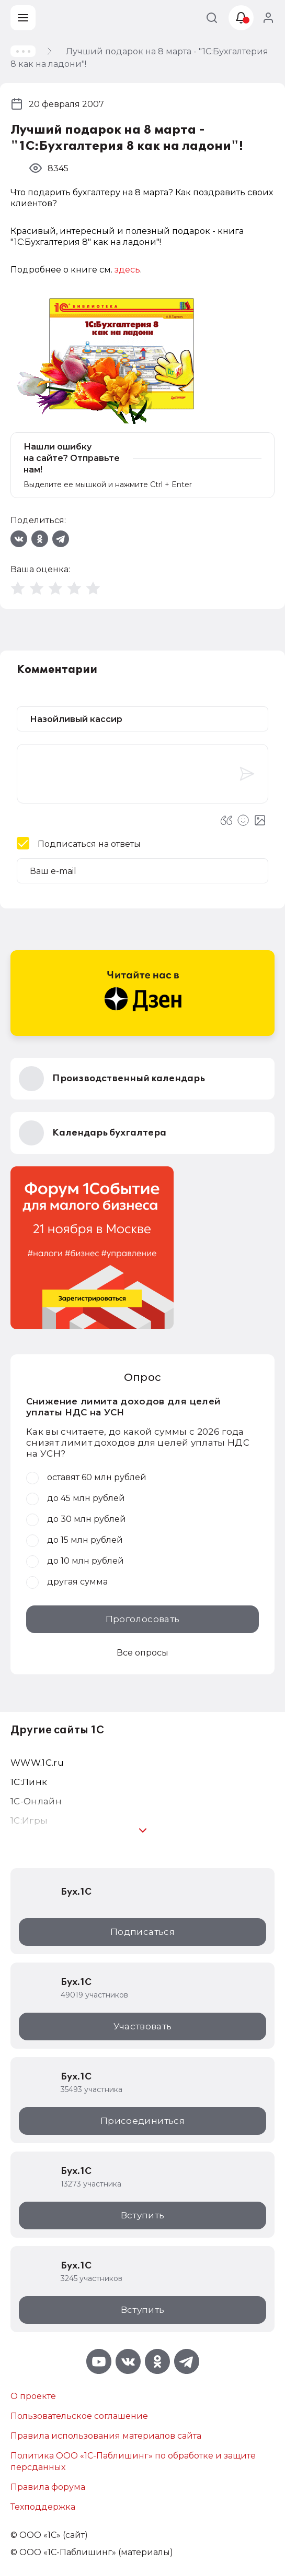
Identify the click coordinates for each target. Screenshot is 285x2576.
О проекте (33, 2396)
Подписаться (142, 1932)
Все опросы (142, 1653)
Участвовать (142, 2026)
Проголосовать (142, 1619)
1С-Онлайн (36, 1801)
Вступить (143, 2215)
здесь (127, 270)
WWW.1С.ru (37, 1762)
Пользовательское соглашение (79, 2416)
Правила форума (47, 2487)
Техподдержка (42, 2507)
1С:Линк (28, 1782)
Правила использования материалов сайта (105, 2436)
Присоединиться (142, 2121)
